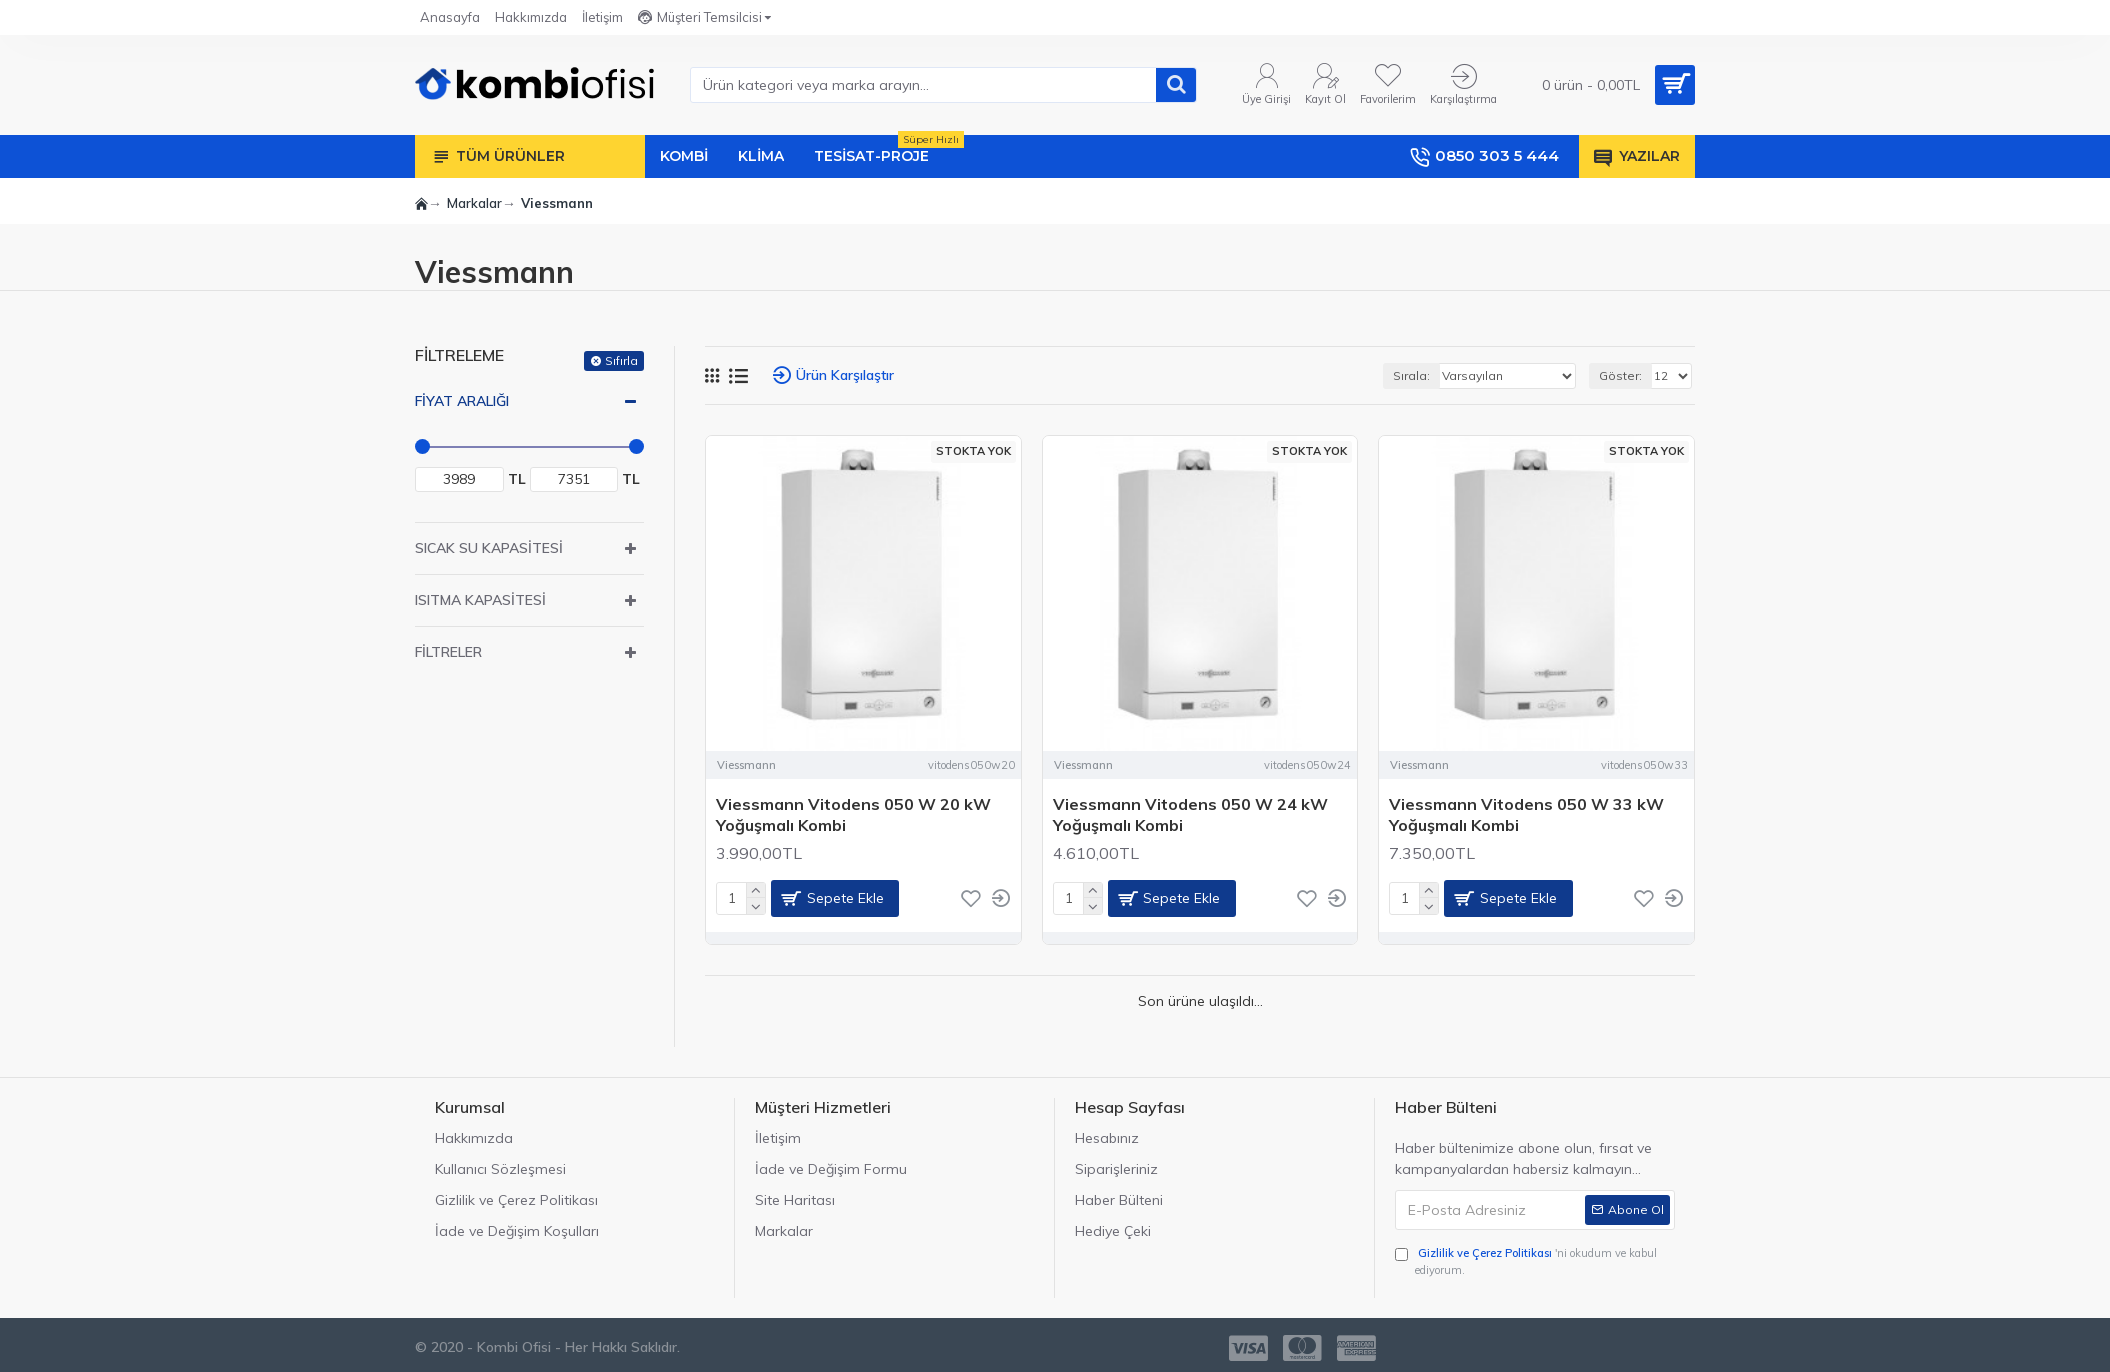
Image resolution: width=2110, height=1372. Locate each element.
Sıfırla (621, 360)
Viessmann (746, 765)
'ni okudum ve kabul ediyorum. (1526, 1261)
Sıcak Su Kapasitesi (489, 548)
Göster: (1620, 375)
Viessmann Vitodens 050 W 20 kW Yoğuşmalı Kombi (853, 814)
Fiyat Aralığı (462, 401)
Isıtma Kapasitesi (480, 600)
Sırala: (1411, 375)
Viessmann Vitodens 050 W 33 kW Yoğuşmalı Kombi (1526, 814)
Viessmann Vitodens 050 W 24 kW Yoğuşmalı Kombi (1190, 814)
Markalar (474, 203)
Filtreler (448, 652)
